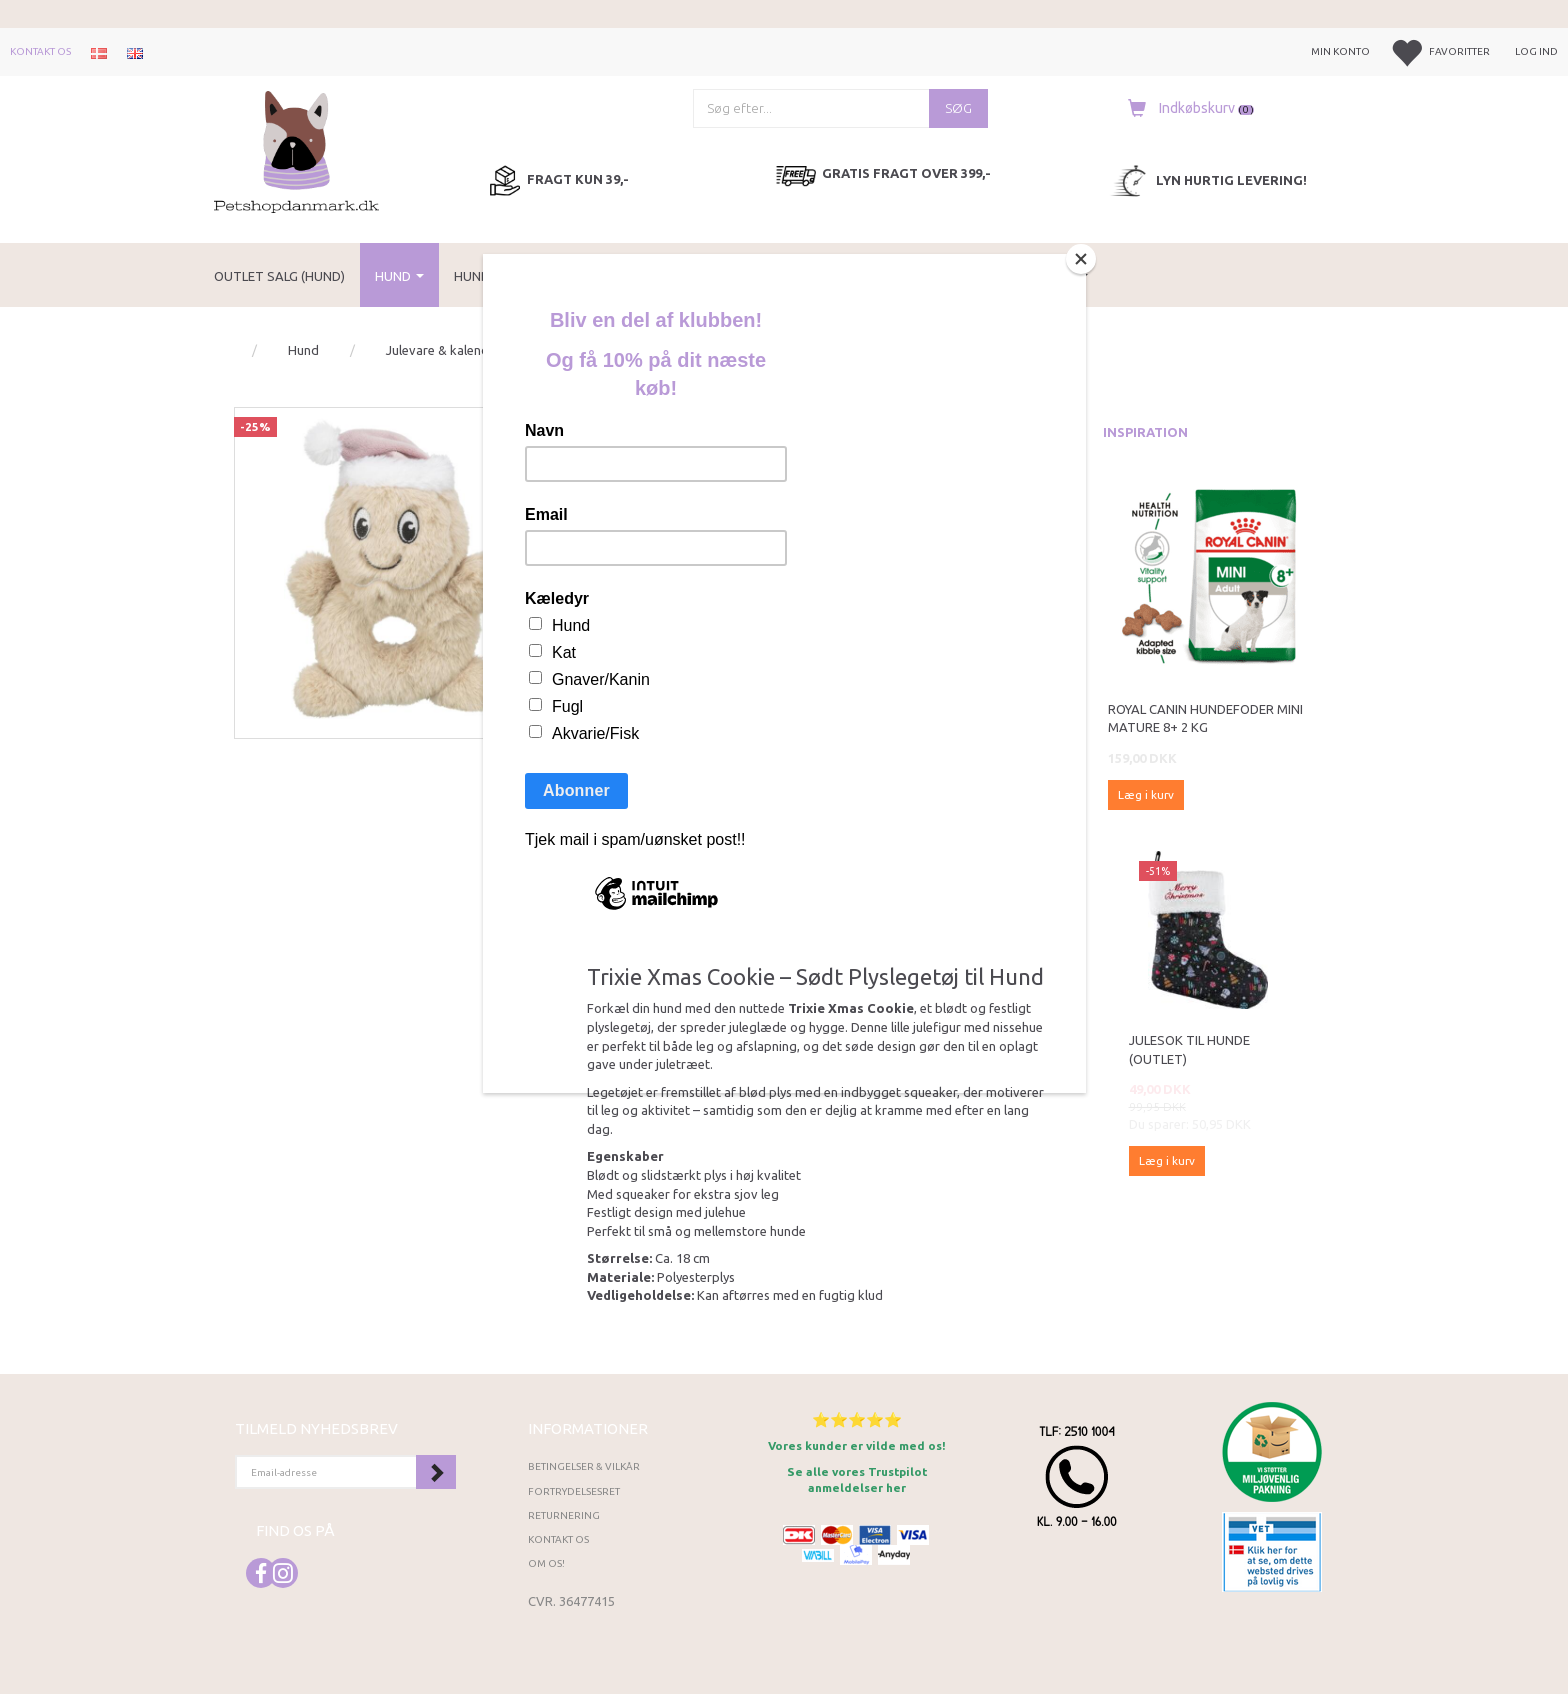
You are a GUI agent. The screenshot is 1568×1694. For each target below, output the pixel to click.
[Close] (1081, 259)
